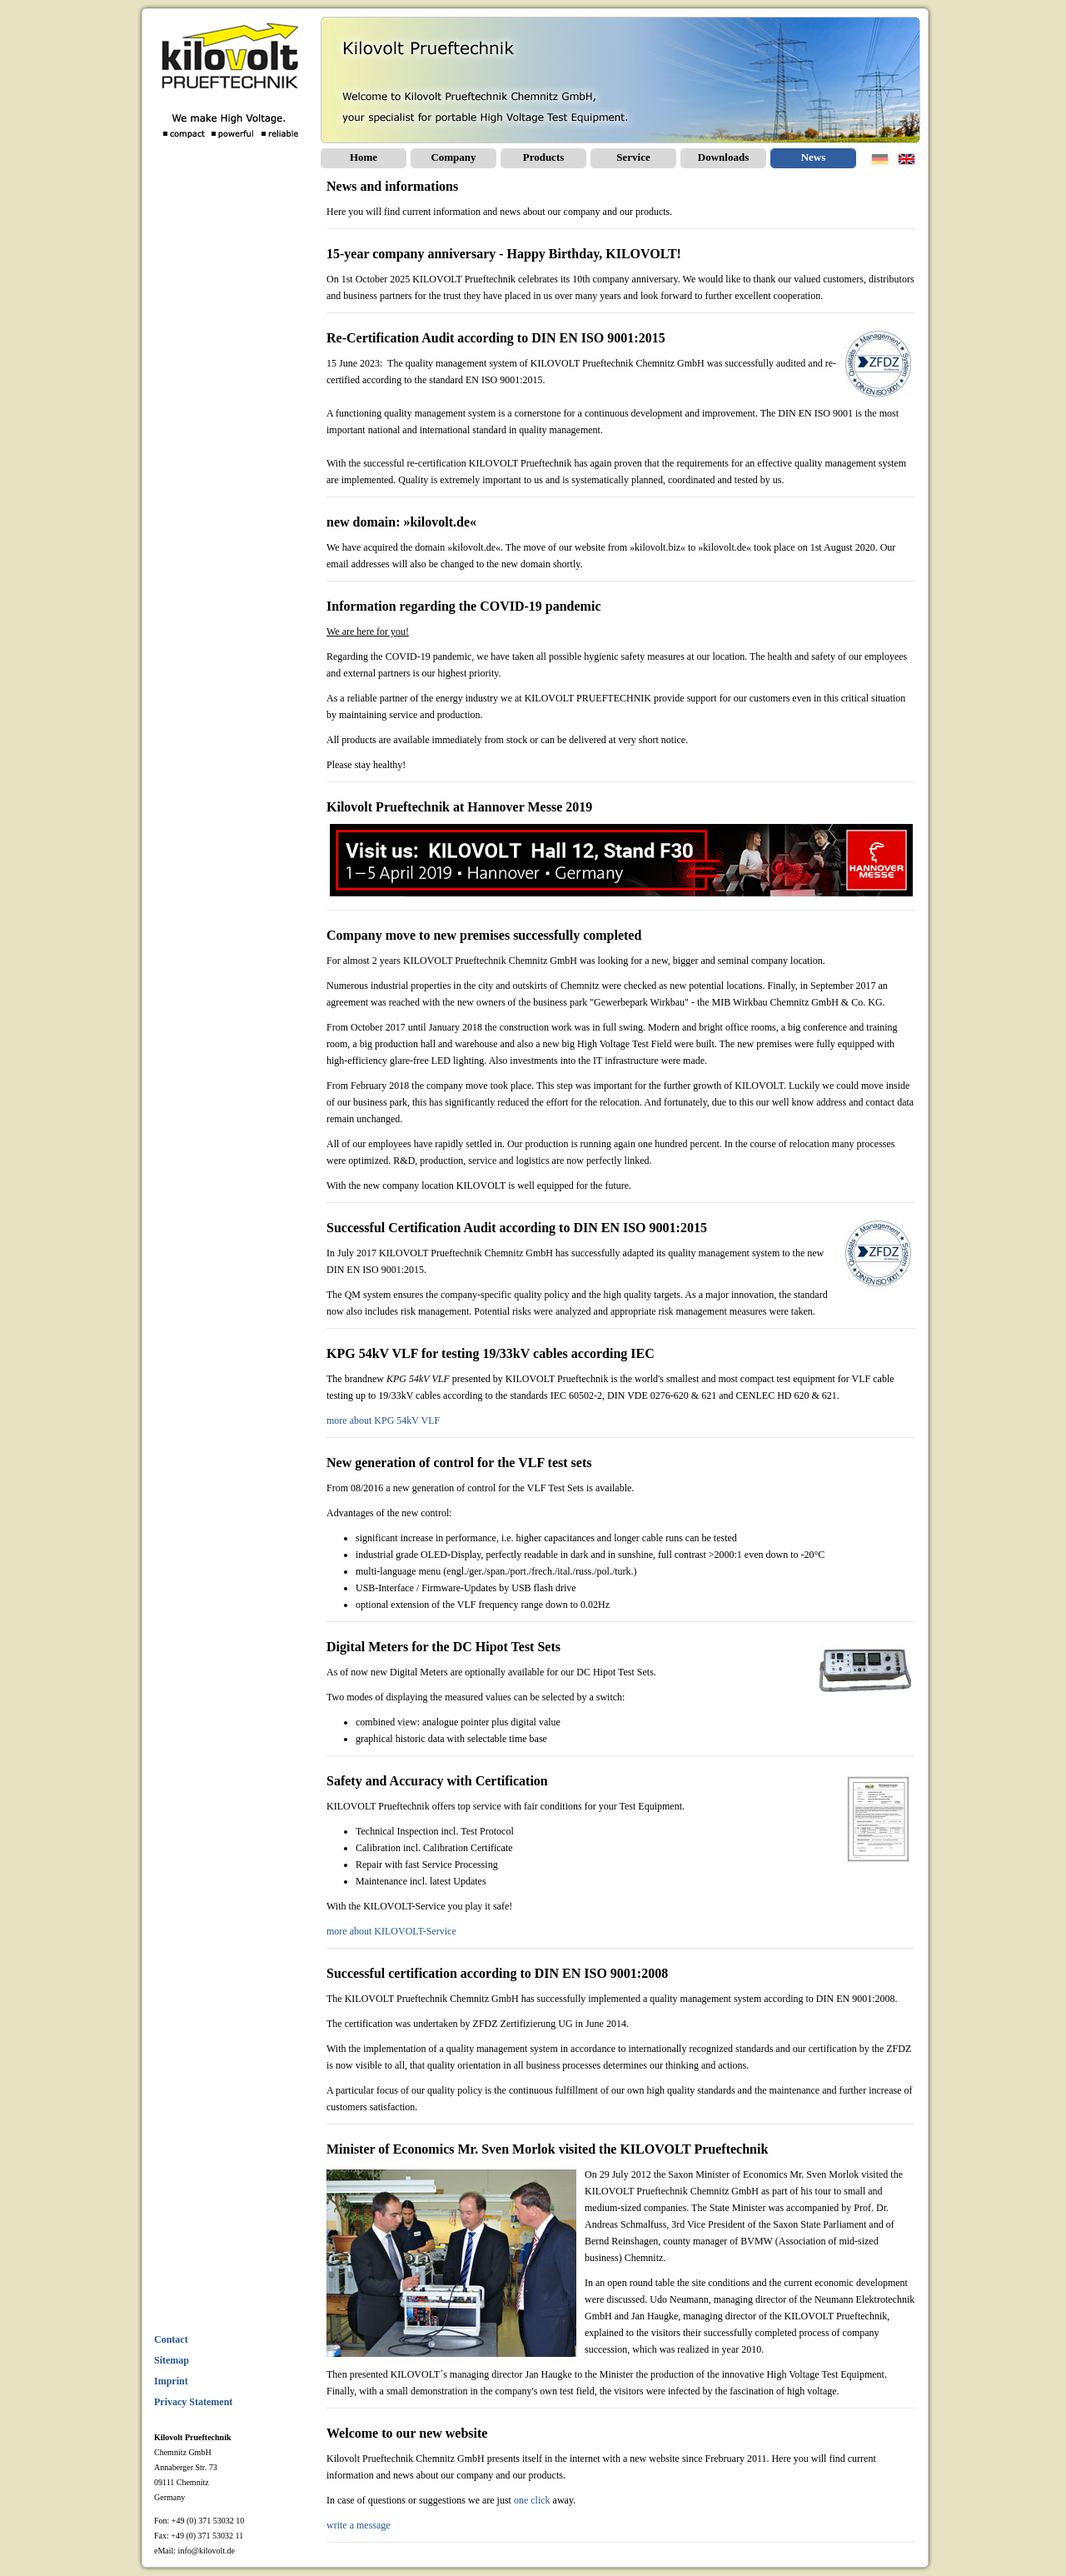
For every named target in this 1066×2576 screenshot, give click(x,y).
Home (363, 157)
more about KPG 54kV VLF (383, 1420)
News (813, 157)
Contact (171, 2339)
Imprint (171, 2381)
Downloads (723, 157)
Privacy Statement (193, 2402)
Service (633, 157)
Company (453, 157)
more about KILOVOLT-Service (391, 1931)
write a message (358, 2525)
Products (544, 157)
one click (532, 2500)
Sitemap (171, 2360)
